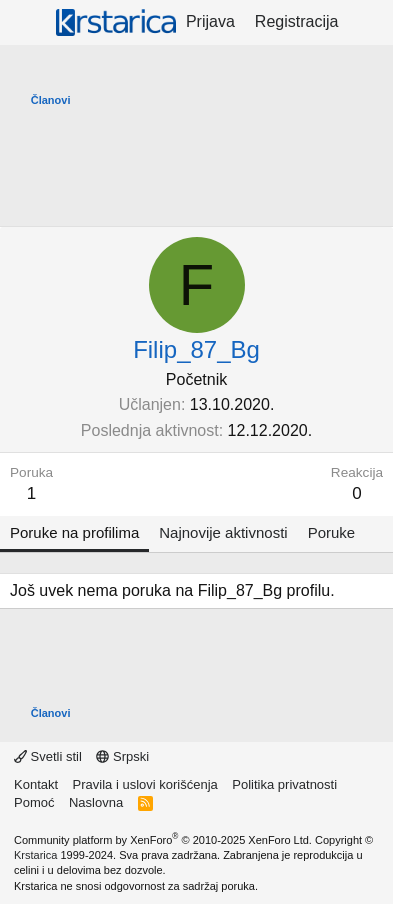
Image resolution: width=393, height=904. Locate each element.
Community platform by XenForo (163, 840)
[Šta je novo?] (368, 22)
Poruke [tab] (332, 532)
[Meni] (27, 23)
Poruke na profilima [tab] (74, 532)
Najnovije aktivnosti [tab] (223, 532)
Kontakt (36, 784)
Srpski (122, 756)
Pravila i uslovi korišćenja (145, 784)
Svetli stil (48, 756)
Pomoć (34, 802)
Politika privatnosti (284, 784)
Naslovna (96, 802)
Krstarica (35, 855)
